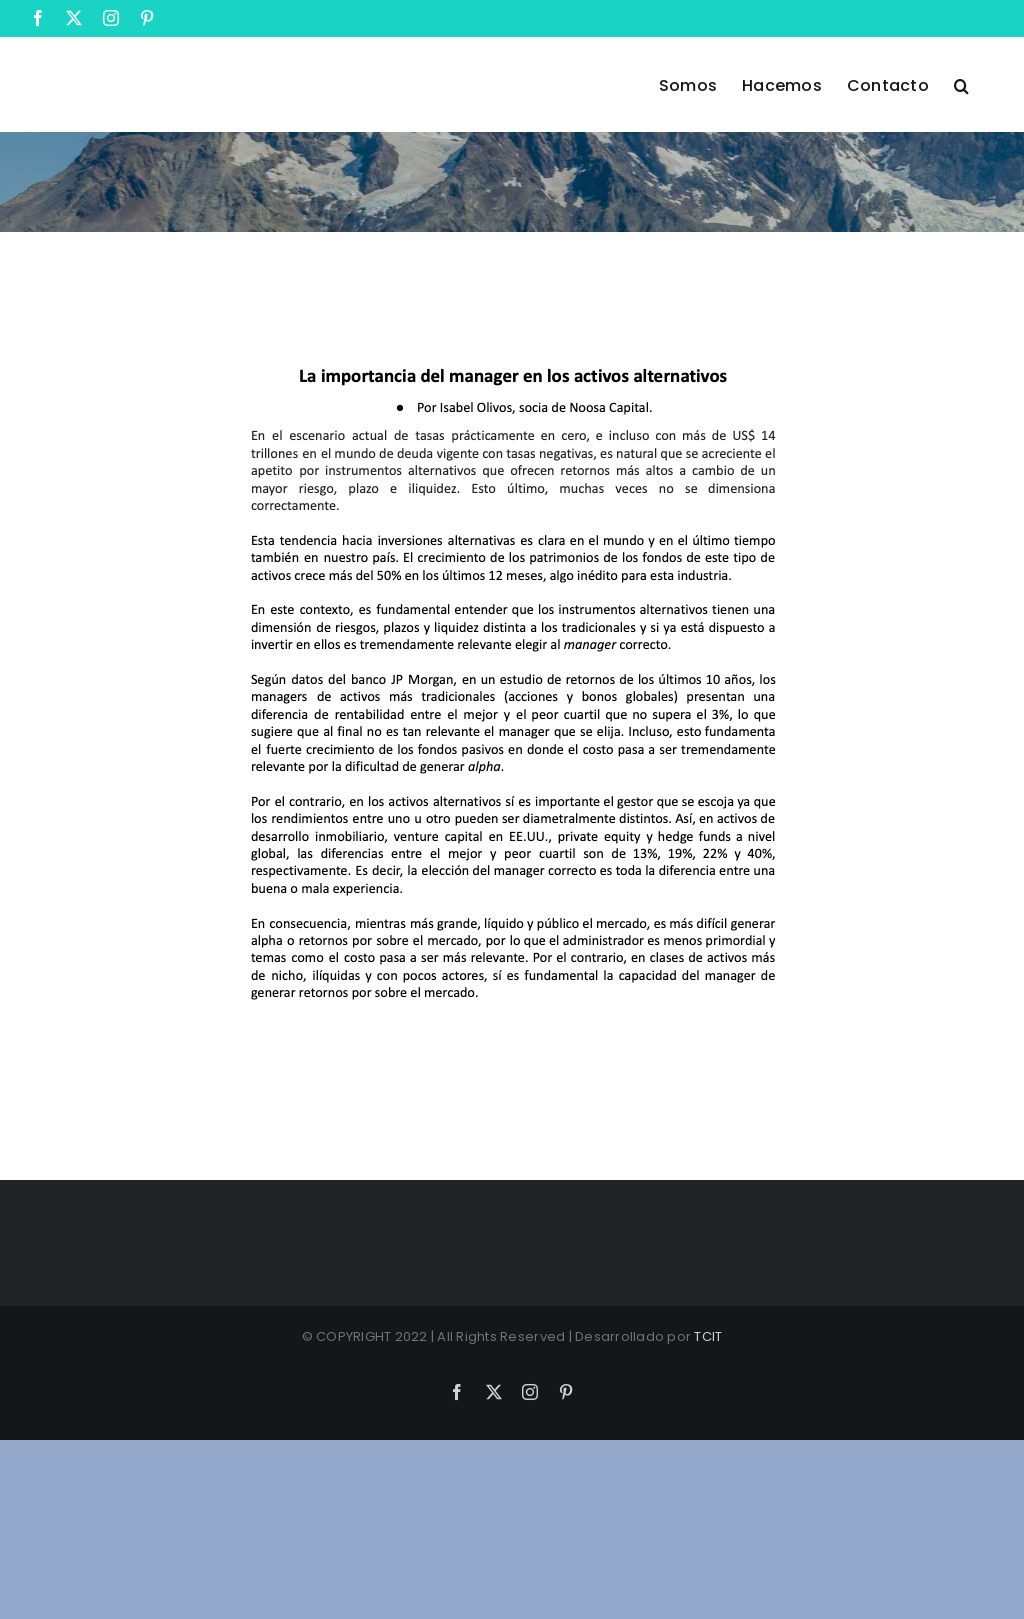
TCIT (708, 1336)
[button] (961, 84)
